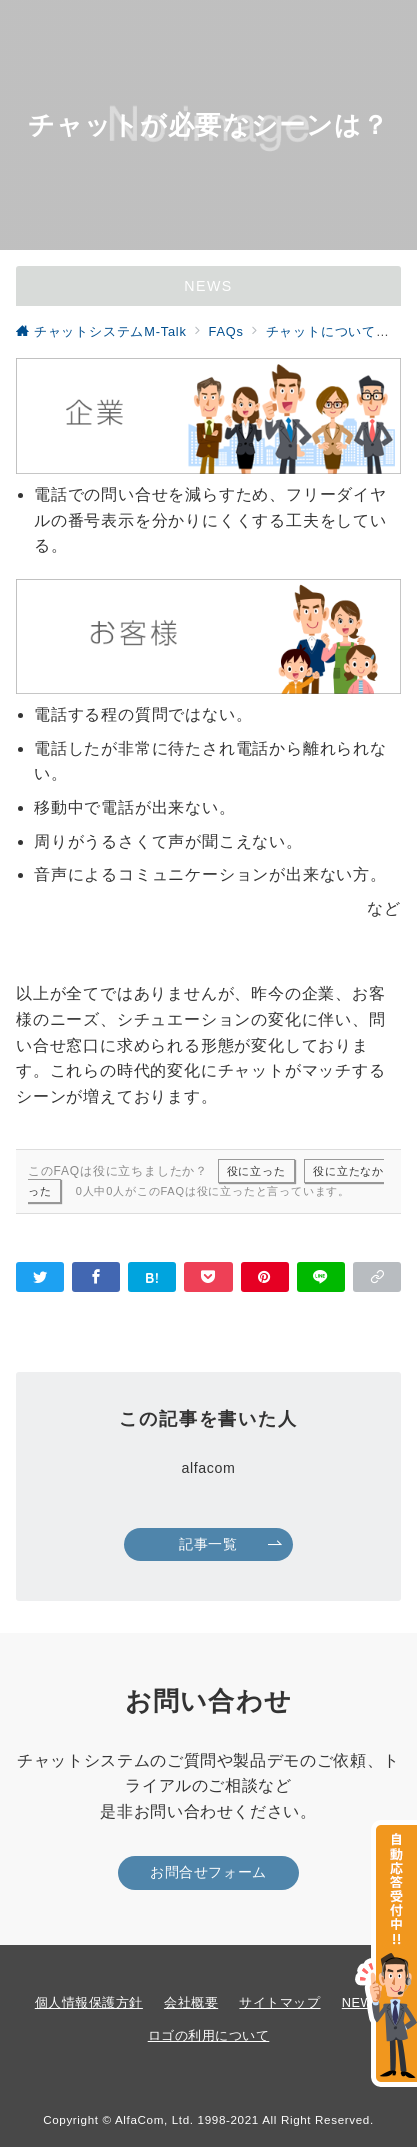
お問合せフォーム (208, 1872)
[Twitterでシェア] (40, 1277)
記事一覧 (230, 1544)
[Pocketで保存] (208, 1277)
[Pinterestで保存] (265, 1277)
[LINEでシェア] (321, 1277)
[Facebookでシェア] (96, 1277)
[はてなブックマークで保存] (152, 1277)
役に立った (256, 1171)
